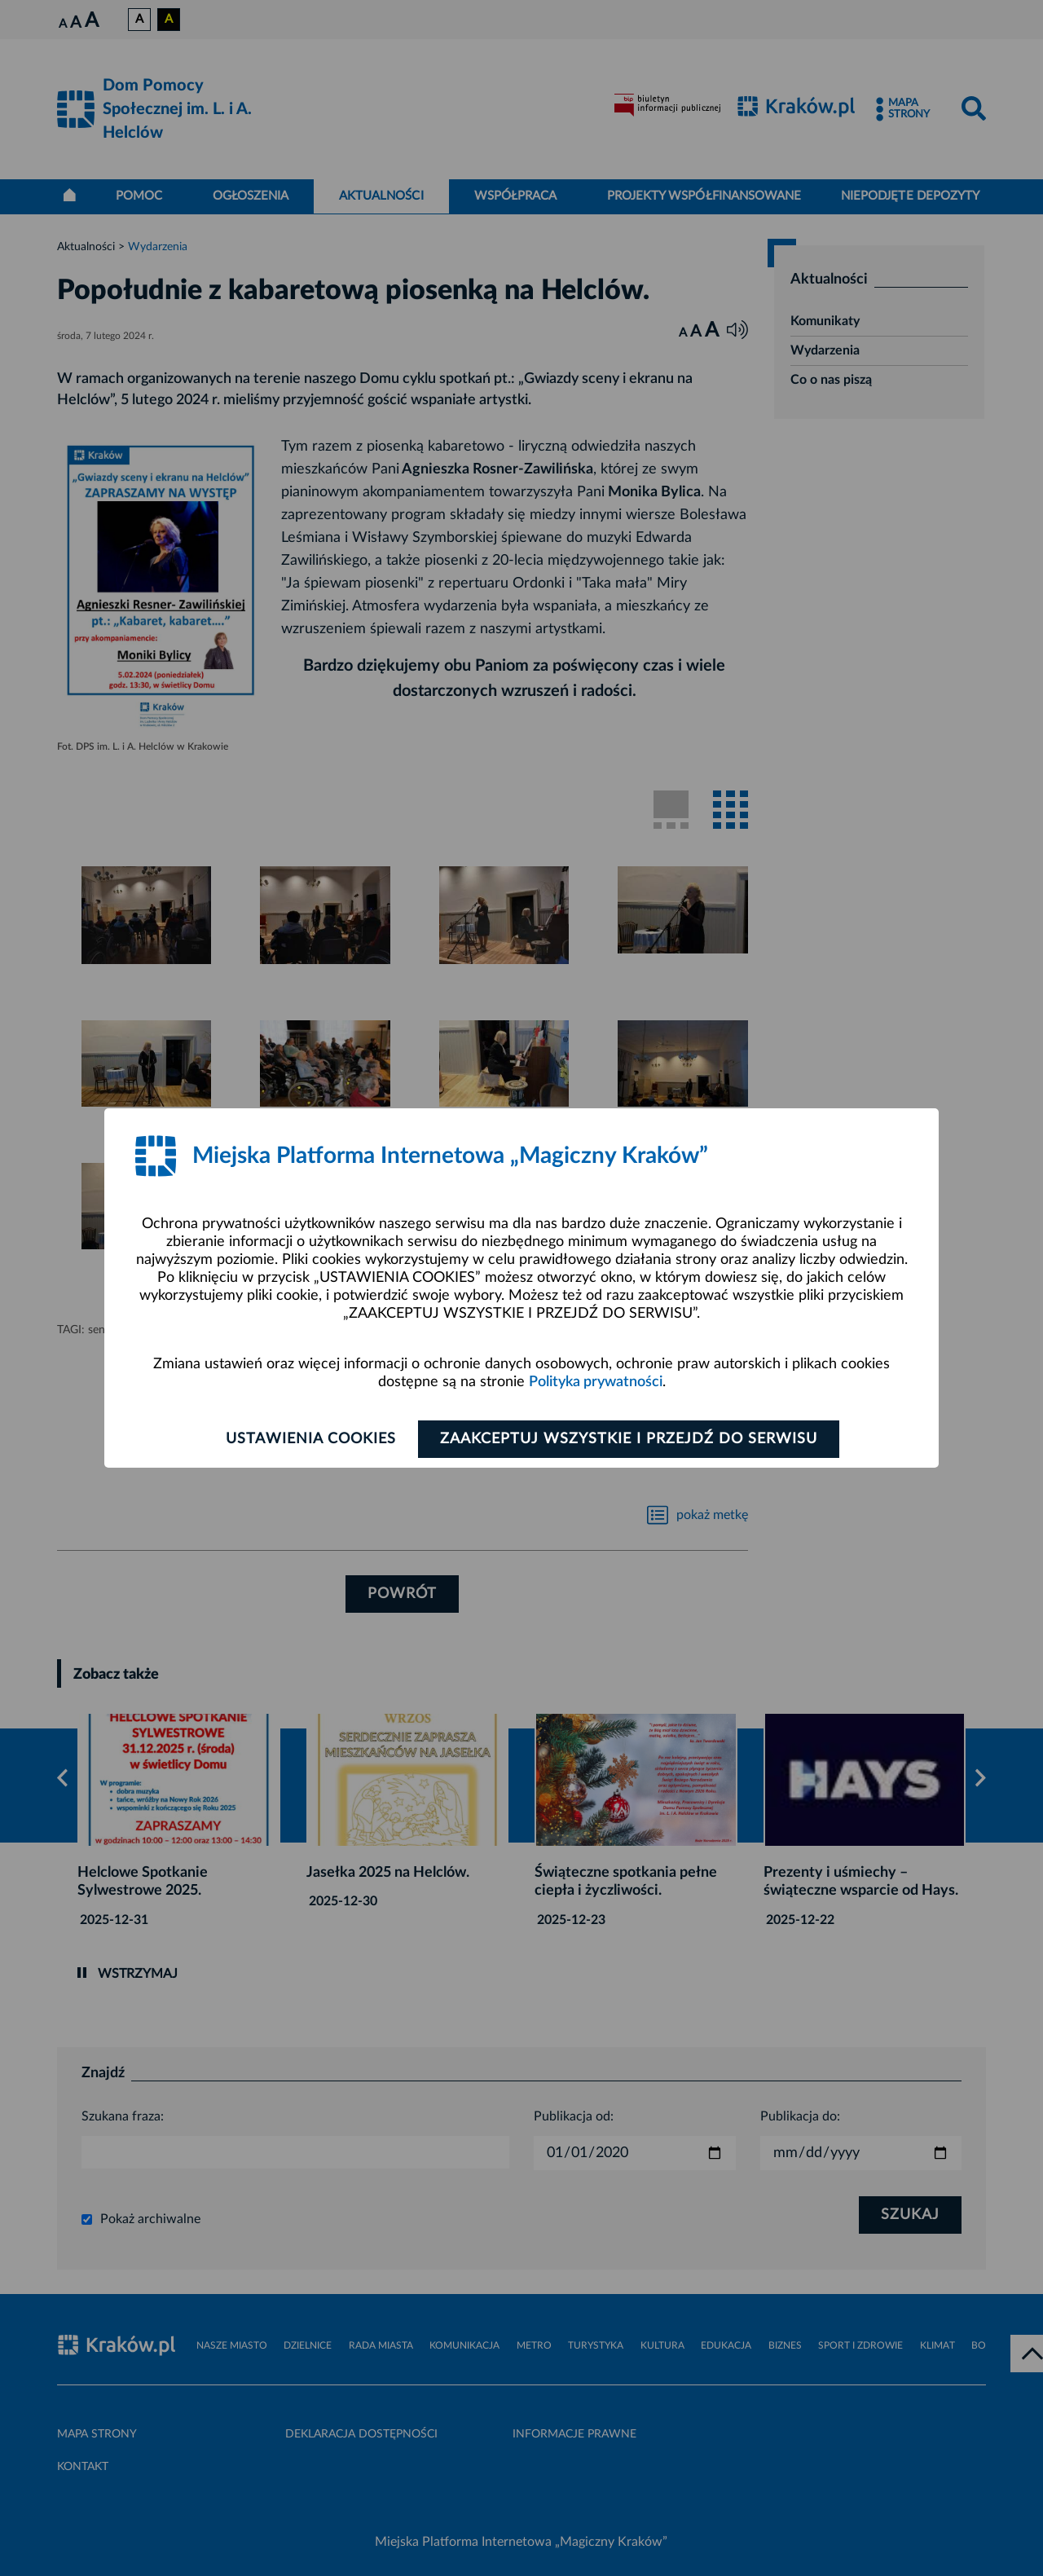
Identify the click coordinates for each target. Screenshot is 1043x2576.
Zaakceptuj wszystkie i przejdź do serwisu (628, 1439)
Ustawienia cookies (311, 1439)
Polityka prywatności (595, 1382)
